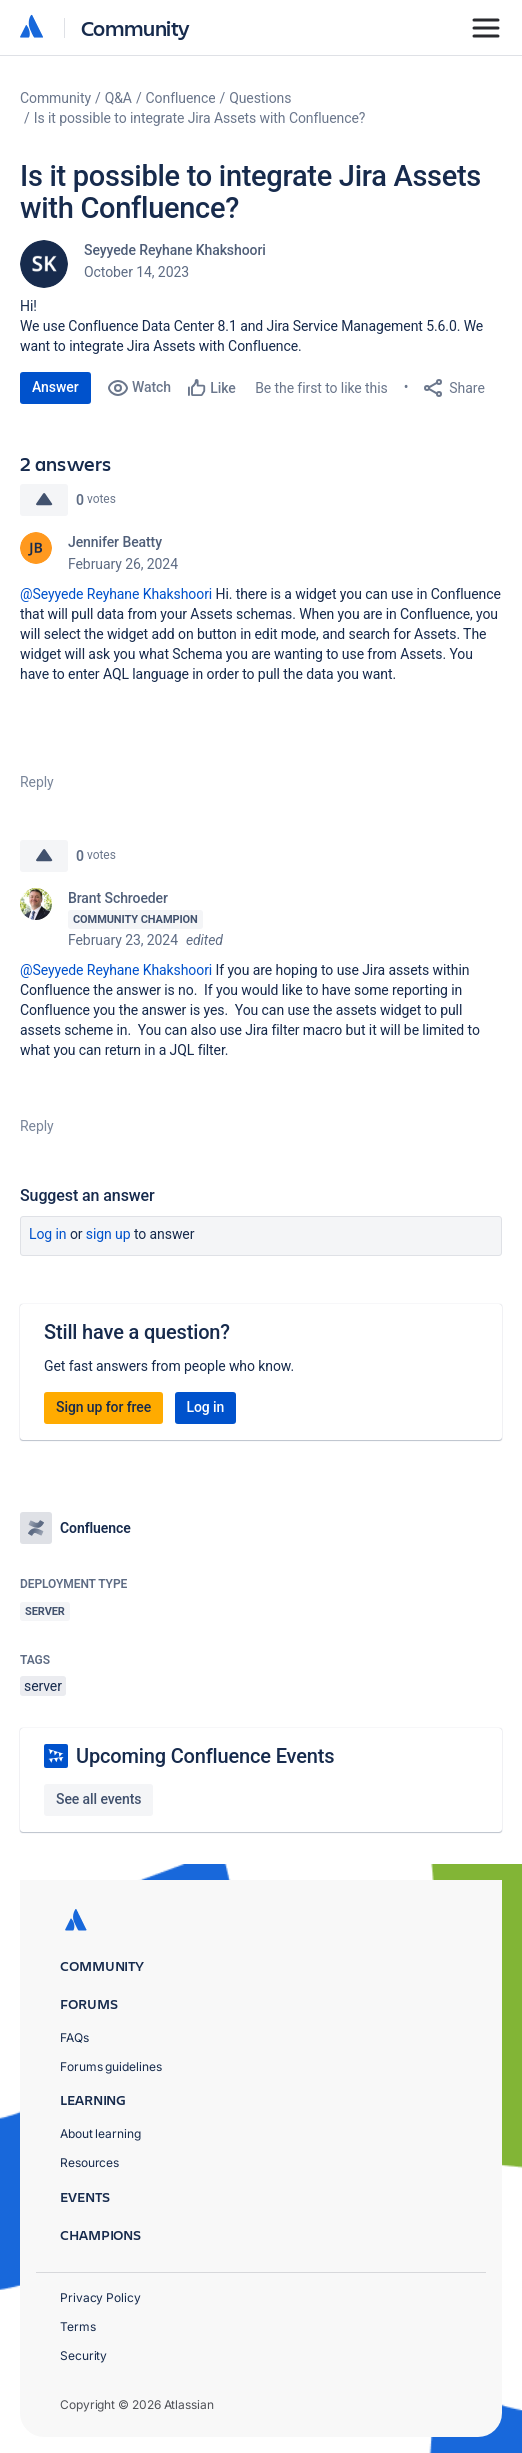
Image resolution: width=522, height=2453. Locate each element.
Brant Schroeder (118, 898)
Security (83, 2355)
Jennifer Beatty (115, 542)
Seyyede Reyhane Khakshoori (175, 250)
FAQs (74, 2037)
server (43, 1686)
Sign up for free (103, 1407)
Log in (48, 1234)
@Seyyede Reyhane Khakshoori (116, 594)
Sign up (108, 1234)
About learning (100, 2133)
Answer (55, 387)
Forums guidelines (111, 2066)
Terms (78, 2326)
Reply (37, 782)
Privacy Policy (100, 2297)
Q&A (118, 98)
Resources (89, 2162)
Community (135, 27)
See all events (98, 1799)
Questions (260, 98)
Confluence (181, 98)
